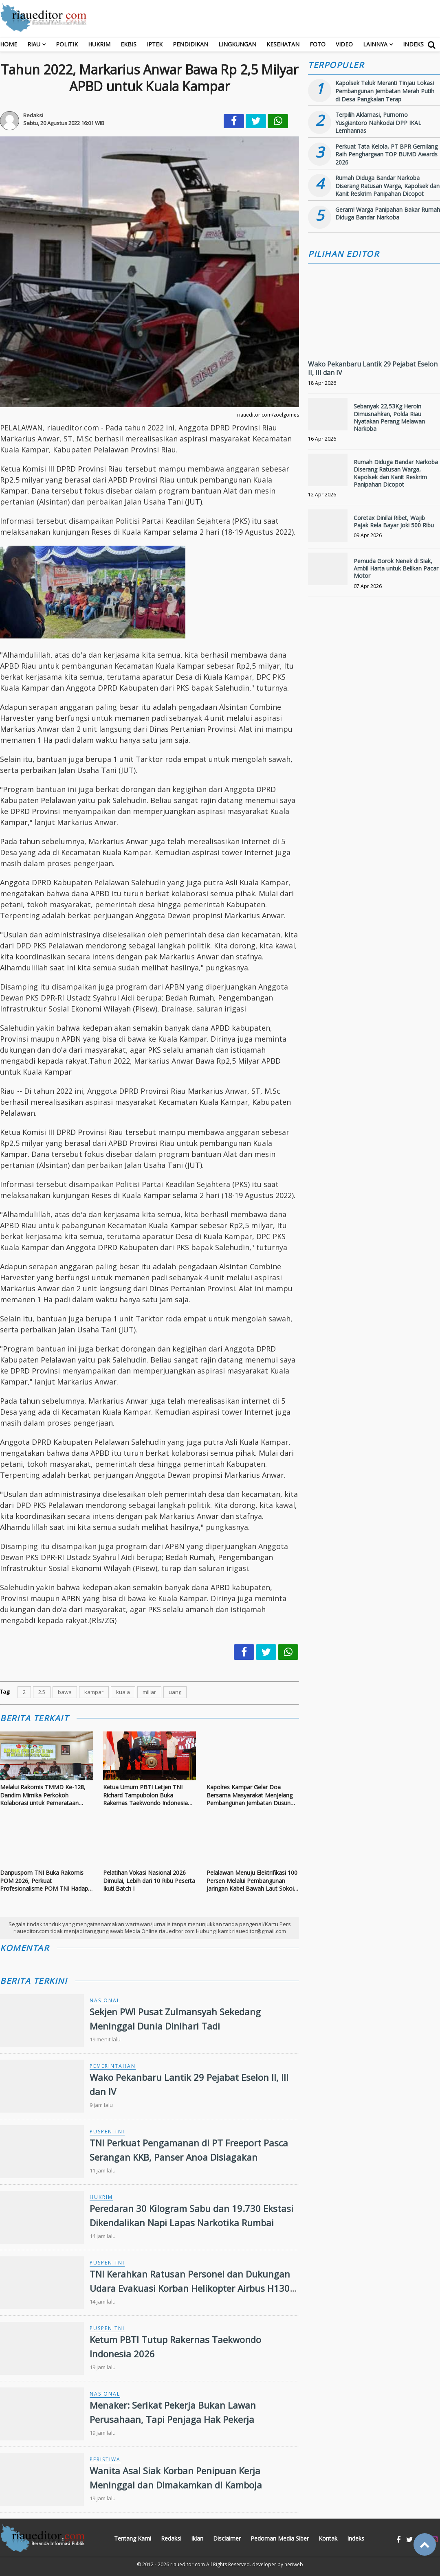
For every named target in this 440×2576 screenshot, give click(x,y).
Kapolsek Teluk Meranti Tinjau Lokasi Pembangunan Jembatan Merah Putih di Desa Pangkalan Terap (384, 91)
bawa (65, 1692)
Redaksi (171, 2538)
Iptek (155, 44)
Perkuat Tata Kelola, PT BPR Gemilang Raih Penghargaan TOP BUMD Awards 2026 (386, 154)
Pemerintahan (113, 2066)
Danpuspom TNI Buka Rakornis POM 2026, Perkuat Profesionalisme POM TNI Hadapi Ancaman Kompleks (44, 1881)
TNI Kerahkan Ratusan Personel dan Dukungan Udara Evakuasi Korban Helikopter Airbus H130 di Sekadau (190, 2288)
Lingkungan (237, 44)
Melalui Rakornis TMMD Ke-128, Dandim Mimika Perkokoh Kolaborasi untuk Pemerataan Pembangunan (43, 1795)
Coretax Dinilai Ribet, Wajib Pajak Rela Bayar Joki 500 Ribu (394, 521)
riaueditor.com (187, 2564)
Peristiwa (105, 2459)
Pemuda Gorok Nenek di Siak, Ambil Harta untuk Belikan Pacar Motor (396, 568)
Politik (67, 44)
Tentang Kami (132, 2538)
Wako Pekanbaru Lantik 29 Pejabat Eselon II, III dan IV (373, 368)
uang (175, 1692)
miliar (149, 1692)
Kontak (328, 2538)
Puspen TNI (107, 2131)
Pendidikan (190, 44)
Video (344, 44)
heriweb (293, 2564)
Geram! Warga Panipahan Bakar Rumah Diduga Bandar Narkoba (387, 214)
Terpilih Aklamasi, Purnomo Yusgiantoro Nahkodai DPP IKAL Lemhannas (378, 122)
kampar (93, 1692)
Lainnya (375, 44)
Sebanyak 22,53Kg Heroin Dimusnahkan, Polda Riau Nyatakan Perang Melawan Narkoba (389, 417)
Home (8, 44)
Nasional (105, 2000)
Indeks (413, 44)
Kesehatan (282, 44)
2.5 (41, 1692)
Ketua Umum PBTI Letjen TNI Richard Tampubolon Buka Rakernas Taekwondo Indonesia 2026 (145, 1795)
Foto (318, 44)
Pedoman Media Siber (280, 2538)
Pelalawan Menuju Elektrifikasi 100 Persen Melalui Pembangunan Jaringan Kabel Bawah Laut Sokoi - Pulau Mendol (252, 1881)
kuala (123, 1692)
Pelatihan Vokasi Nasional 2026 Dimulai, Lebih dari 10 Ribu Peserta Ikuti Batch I (149, 1880)
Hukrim (99, 44)
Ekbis (128, 44)
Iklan (197, 2538)
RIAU (33, 44)
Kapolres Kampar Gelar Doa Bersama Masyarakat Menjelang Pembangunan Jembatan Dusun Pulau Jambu (250, 1795)
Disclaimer (227, 2538)
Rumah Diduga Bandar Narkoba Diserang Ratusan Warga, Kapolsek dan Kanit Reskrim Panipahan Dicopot (387, 185)
